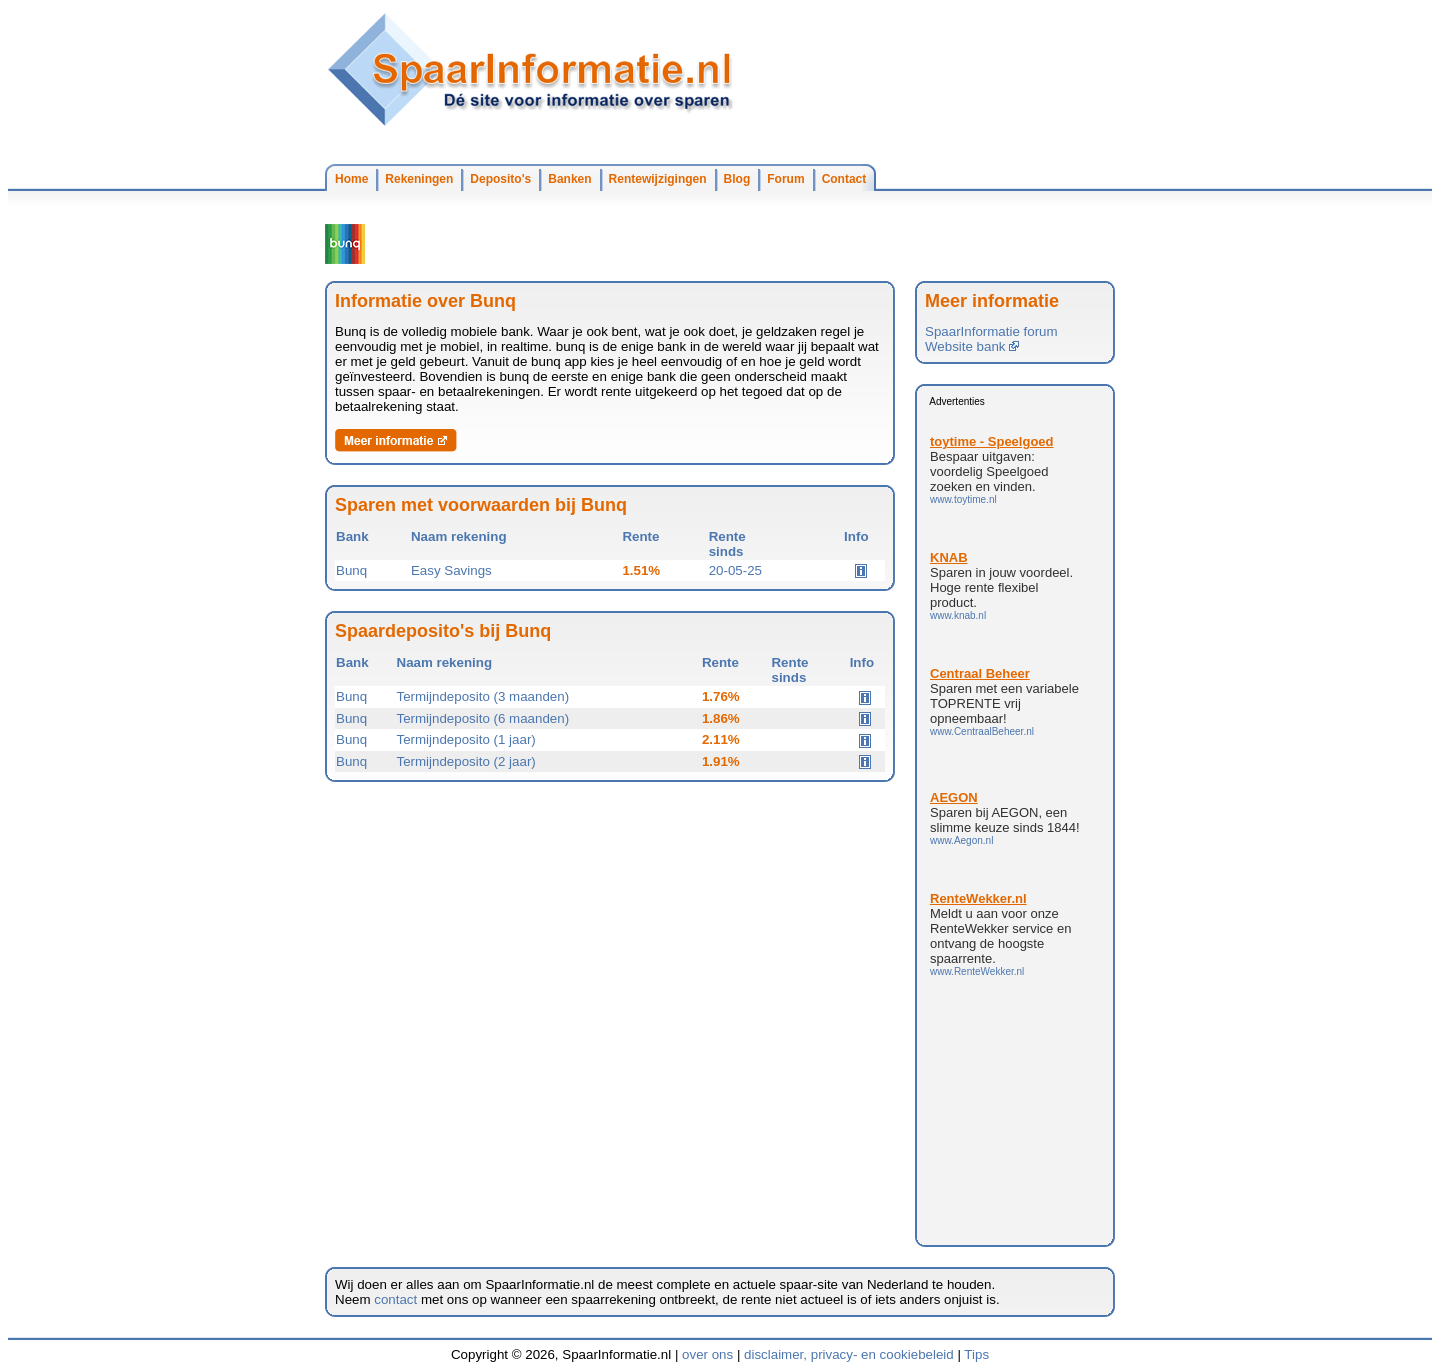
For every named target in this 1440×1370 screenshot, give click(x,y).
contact (395, 1299)
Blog (737, 179)
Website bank (972, 346)
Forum (785, 179)
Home (351, 179)
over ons (707, 1354)
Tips (976, 1354)
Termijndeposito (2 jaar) (466, 761)
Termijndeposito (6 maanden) (483, 718)
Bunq (351, 570)
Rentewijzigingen (658, 179)
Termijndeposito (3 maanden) (483, 696)
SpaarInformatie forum (991, 331)
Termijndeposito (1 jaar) (466, 739)
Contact (844, 179)
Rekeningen (419, 179)
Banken (569, 179)
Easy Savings (451, 570)
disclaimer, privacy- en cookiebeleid (849, 1354)
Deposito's (500, 179)
